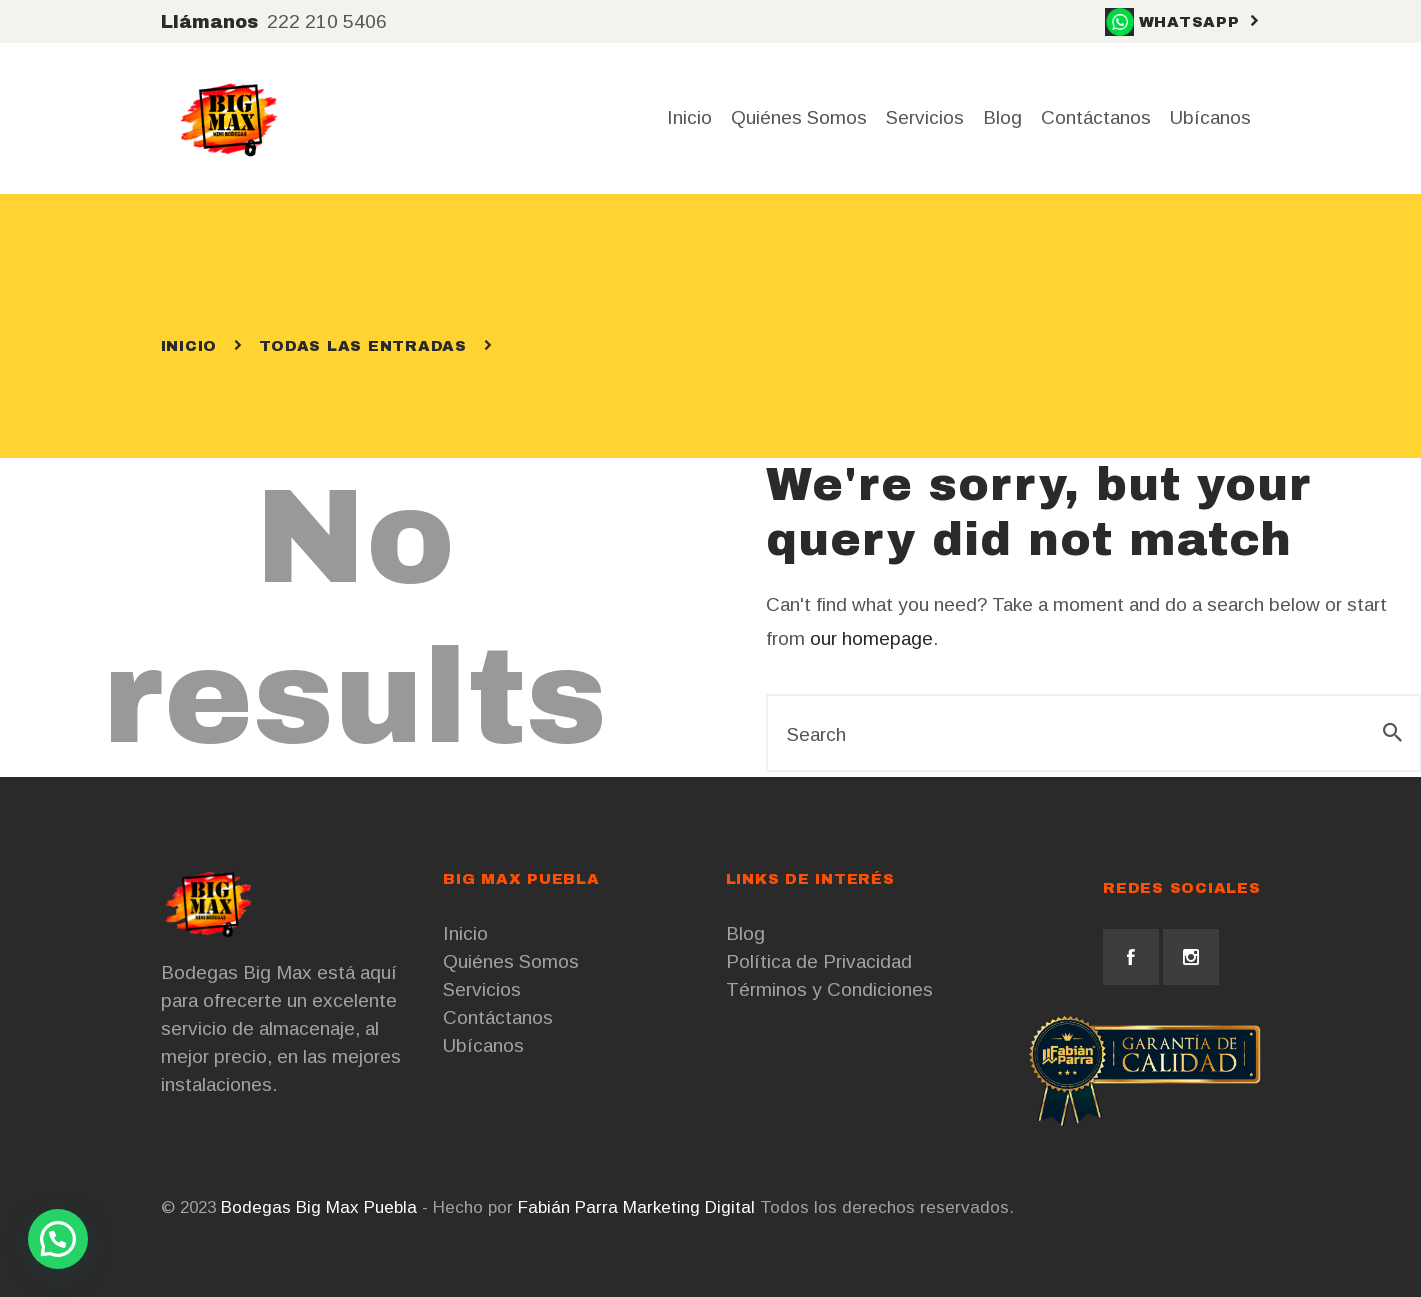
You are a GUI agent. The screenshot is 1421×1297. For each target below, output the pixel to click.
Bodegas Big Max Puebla (319, 1207)
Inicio (189, 346)
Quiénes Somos (511, 961)
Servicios (482, 989)
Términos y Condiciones (829, 989)
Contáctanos (498, 1017)
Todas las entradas (363, 346)
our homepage (871, 638)
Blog (745, 933)
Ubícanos (483, 1045)
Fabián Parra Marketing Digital (636, 1207)
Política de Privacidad (819, 961)
